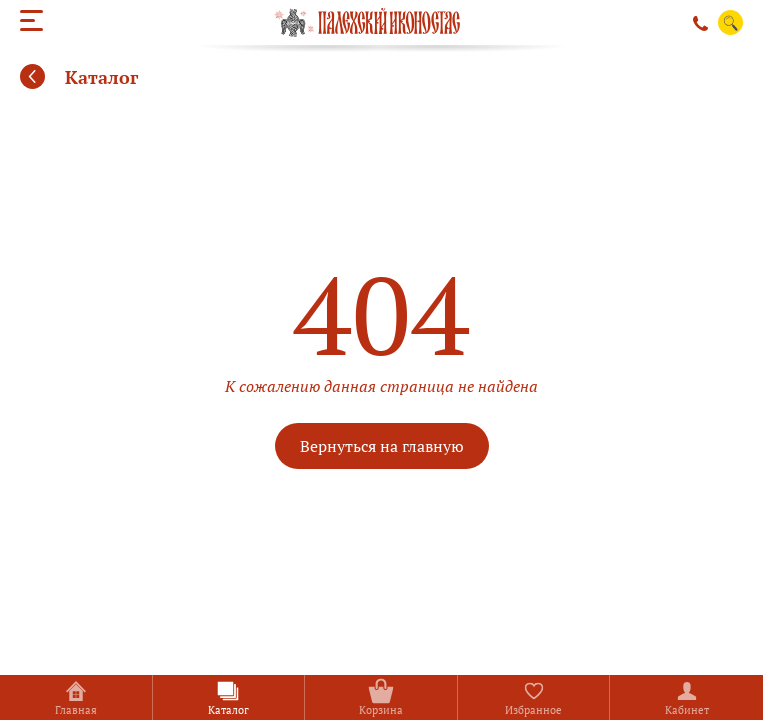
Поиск (731, 23)
